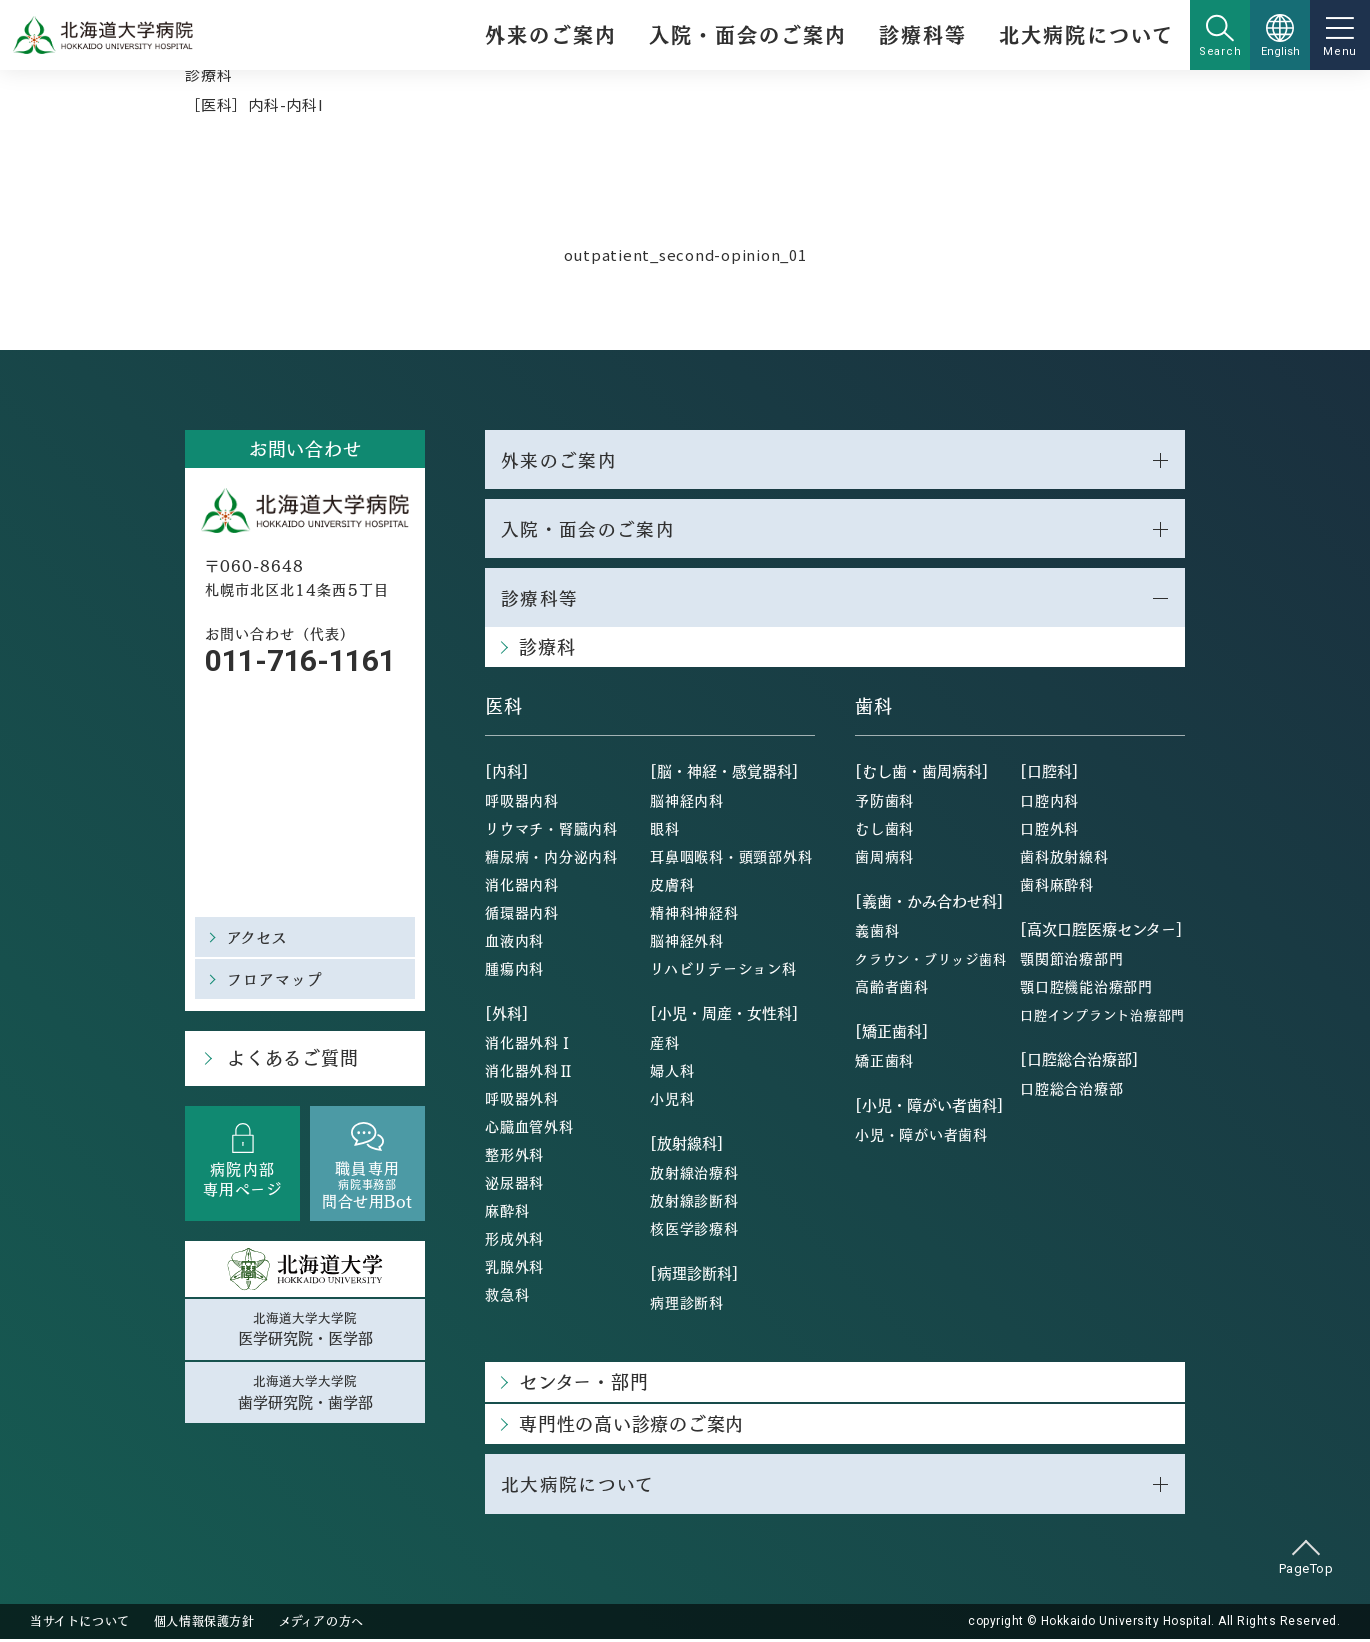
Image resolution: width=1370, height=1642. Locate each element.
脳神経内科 (687, 803)
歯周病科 (884, 859)
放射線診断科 (694, 1203)
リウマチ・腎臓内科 (551, 831)
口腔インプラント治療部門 (1102, 1017)
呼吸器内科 (522, 803)
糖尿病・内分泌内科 (551, 859)
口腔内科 (1049, 803)
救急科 (507, 1297)
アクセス (258, 936)
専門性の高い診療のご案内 (631, 1426)
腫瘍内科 (514, 971)
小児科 (672, 1101)
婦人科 (672, 1073)
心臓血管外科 (529, 1129)
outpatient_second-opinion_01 (685, 254)
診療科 (208, 74)
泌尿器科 (514, 1185)
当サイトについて (80, 1624)
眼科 (665, 831)
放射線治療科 (694, 1175)
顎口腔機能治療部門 (1086, 989)
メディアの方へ (321, 1624)
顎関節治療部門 (1071, 961)
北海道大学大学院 (305, 1330)
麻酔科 (507, 1213)
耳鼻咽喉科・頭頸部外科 (731, 859)
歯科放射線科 (1064, 859)
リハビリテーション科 (723, 971)
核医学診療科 (694, 1231)
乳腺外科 (514, 1269)
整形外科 (514, 1157)
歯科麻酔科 (1057, 887)
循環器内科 (522, 915)
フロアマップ (275, 978)
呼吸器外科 (522, 1101)
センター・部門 (583, 1384)
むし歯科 (884, 831)
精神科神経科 (694, 915)
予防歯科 (884, 803)
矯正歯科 (884, 1063)
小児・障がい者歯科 (921, 1137)
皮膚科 (672, 887)
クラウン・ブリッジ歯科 (930, 961)
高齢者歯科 (892, 989)
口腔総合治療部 (1071, 1091)
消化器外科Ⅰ (529, 1045)
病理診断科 (687, 1305)
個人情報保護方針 (204, 1624)
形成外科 (514, 1241)
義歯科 (877, 933)
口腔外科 (1049, 831)
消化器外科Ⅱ (529, 1073)
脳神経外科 (687, 943)
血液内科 (514, 943)
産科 (665, 1045)
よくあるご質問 (290, 1058)
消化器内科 (522, 887)
